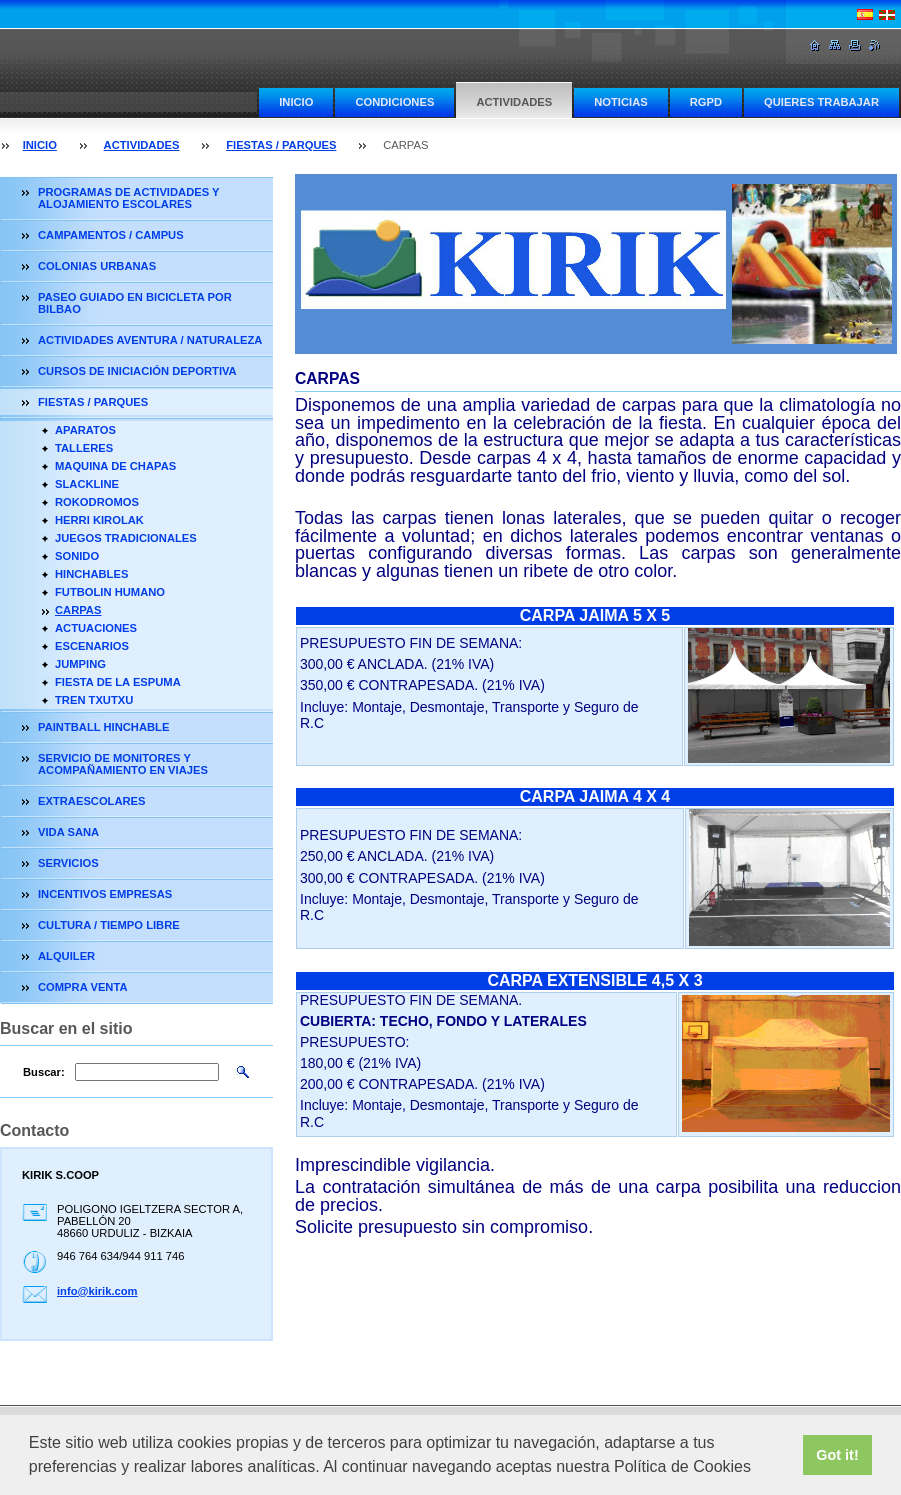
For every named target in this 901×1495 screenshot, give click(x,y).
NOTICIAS (620, 102)
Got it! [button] (837, 1455)
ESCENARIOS (92, 646)
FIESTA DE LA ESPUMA (118, 682)
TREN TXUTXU (94, 700)
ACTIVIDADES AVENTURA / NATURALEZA (150, 340)
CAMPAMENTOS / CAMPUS (111, 235)
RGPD (706, 102)
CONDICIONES (394, 102)
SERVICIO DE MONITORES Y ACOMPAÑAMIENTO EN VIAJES (123, 764)
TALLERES (84, 448)
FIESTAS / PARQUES (281, 145)
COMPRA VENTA (83, 987)
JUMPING (80, 664)
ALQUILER (66, 956)
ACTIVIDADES (514, 102)
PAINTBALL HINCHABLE (103, 727)
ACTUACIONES (96, 628)
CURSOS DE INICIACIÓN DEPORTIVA (137, 371)
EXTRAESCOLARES (92, 801)
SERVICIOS (68, 863)
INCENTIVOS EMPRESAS (105, 894)
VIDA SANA (68, 832)
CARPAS (78, 610)
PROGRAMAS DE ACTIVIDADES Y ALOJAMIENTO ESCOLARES (128, 198)
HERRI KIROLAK (99, 520)
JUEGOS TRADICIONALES (126, 538)
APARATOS (85, 430)
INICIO (296, 102)
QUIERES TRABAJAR (821, 102)
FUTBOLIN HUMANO (110, 592)
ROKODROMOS (97, 502)
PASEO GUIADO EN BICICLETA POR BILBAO (135, 303)
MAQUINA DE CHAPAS (115, 466)
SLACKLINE (87, 484)
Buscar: (44, 1072)
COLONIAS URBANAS (97, 266)
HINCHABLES (91, 574)
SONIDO (77, 556)
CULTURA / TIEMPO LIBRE (109, 925)
